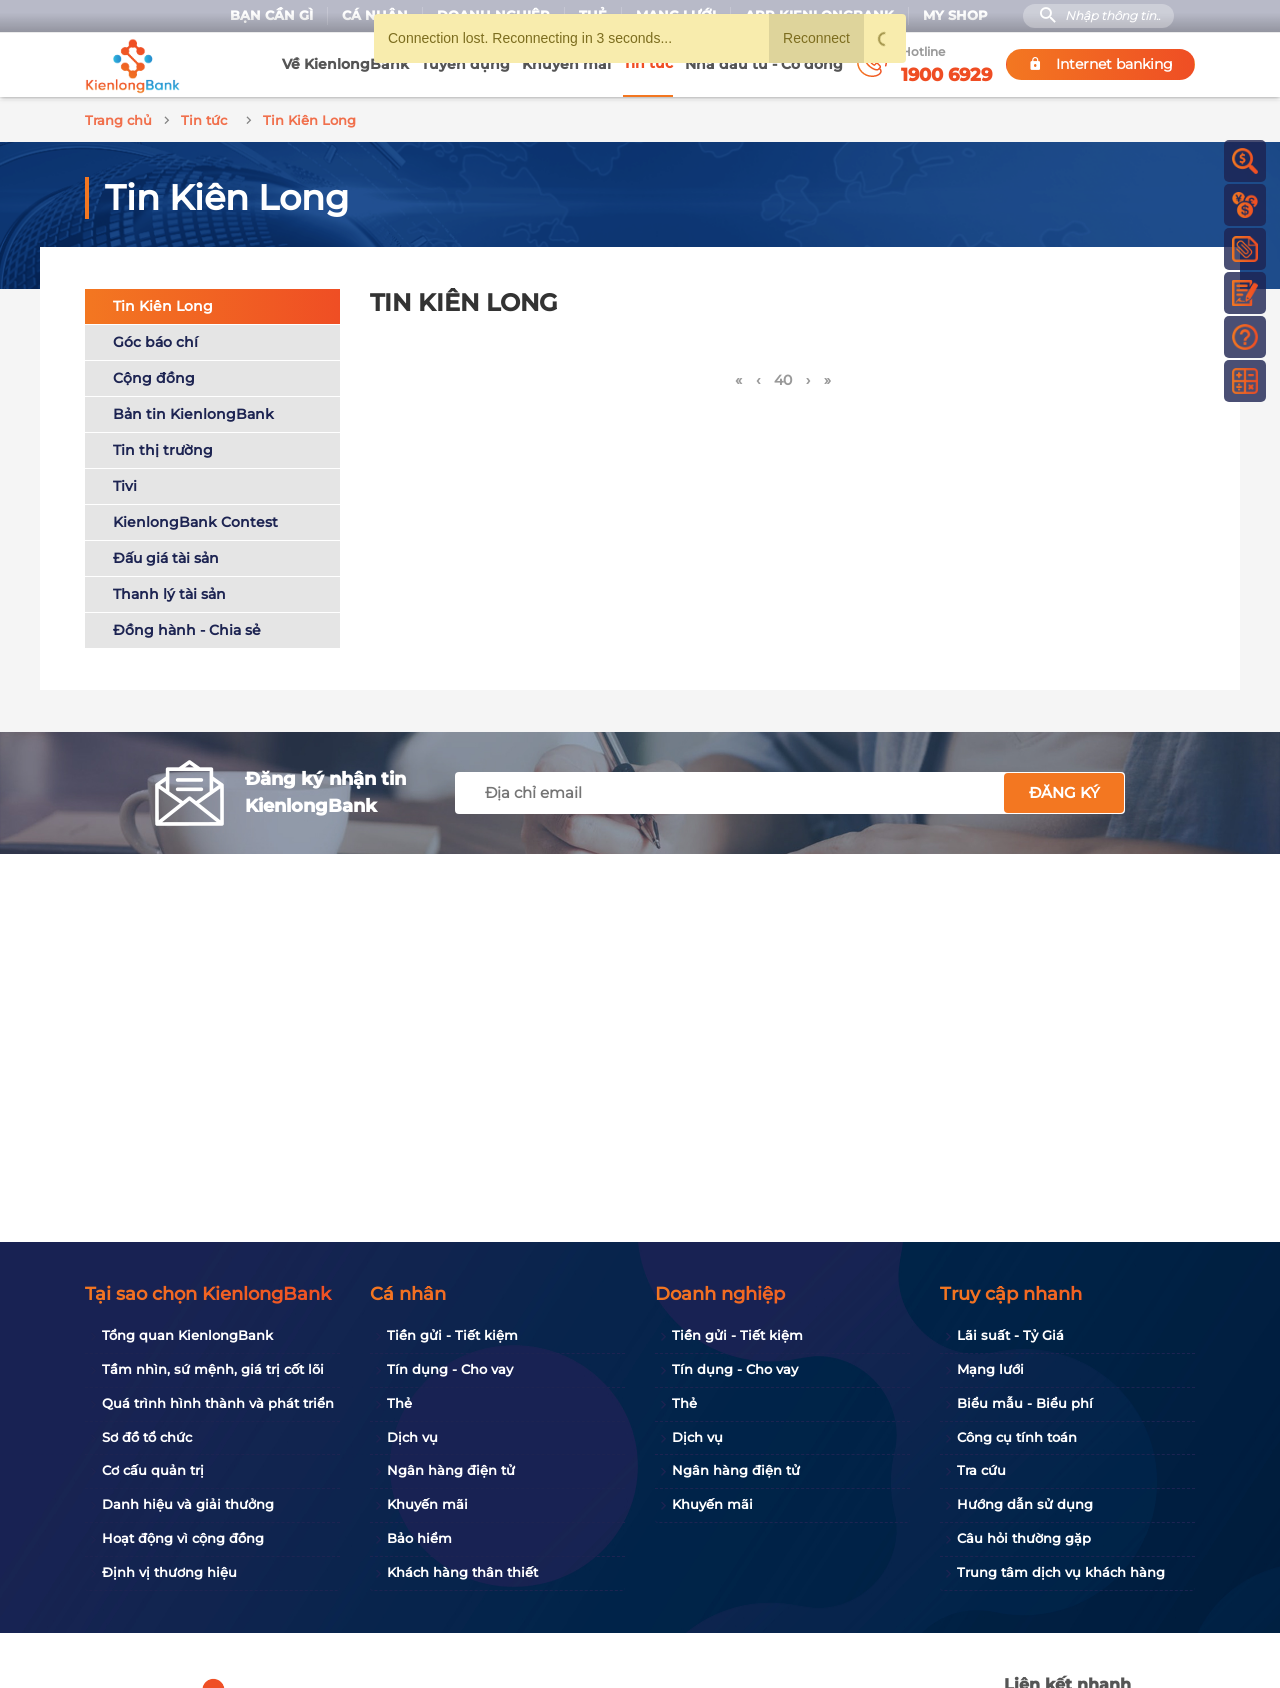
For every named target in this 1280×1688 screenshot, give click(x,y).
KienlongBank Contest (195, 519)
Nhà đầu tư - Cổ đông (764, 64)
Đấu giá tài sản (166, 555)
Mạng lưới (990, 1369)
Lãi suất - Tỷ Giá (1010, 1335)
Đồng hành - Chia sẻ (187, 627)
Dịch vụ (412, 1437)
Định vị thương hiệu (169, 1572)
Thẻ (399, 1403)
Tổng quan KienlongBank (187, 1335)
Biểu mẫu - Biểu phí (1025, 1403)
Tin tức (648, 63)
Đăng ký (1064, 789)
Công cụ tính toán (1017, 1437)
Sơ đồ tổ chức (147, 1437)
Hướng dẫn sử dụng (1025, 1504)
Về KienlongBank (345, 64)
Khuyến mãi (566, 64)
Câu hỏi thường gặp (1024, 1538)
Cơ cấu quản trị (153, 1470)
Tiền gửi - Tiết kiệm (452, 1335)
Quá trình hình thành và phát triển (218, 1403)
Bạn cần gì (271, 15)
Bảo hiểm (419, 1538)
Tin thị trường (163, 447)
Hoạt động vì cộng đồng (183, 1538)
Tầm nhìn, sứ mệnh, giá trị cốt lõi (213, 1369)
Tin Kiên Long (163, 303)
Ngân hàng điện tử (451, 1470)
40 (783, 377)
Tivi (125, 483)
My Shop (955, 15)
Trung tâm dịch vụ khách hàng (1061, 1572)
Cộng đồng (154, 375)
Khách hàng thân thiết (462, 1572)
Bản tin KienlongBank (193, 411)
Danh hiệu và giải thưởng (188, 1504)
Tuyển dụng (465, 64)
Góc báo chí (155, 339)
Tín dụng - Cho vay (450, 1369)
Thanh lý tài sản (169, 591)
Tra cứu (981, 1470)
